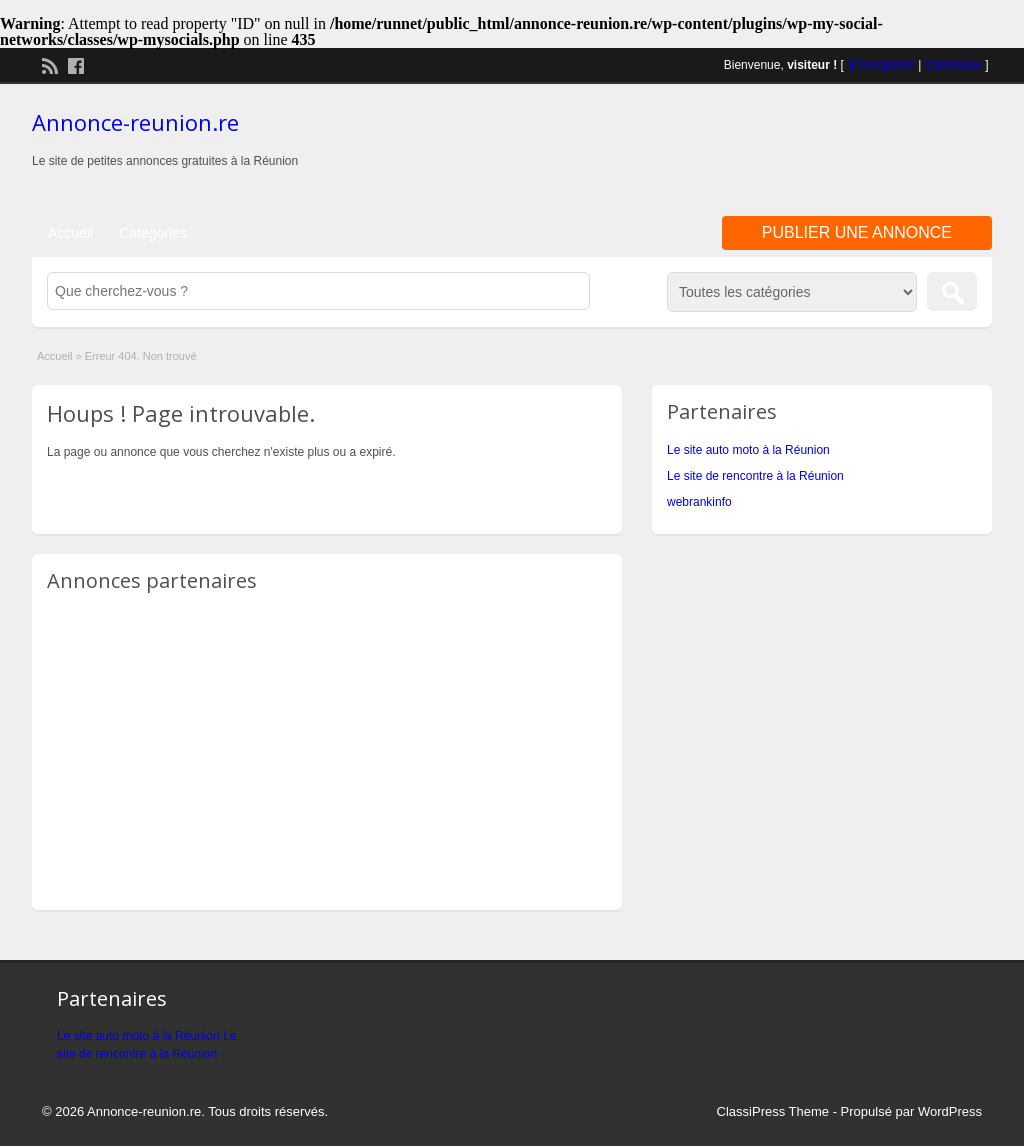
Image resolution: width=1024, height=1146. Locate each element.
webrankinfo (699, 502)
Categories (153, 233)
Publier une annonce (857, 232)
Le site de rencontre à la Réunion (755, 476)
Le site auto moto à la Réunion (748, 450)
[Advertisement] (758, 149)
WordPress (950, 1111)
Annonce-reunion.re (135, 122)
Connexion (953, 65)
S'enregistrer (881, 65)
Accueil (70, 233)
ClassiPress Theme (773, 1111)
